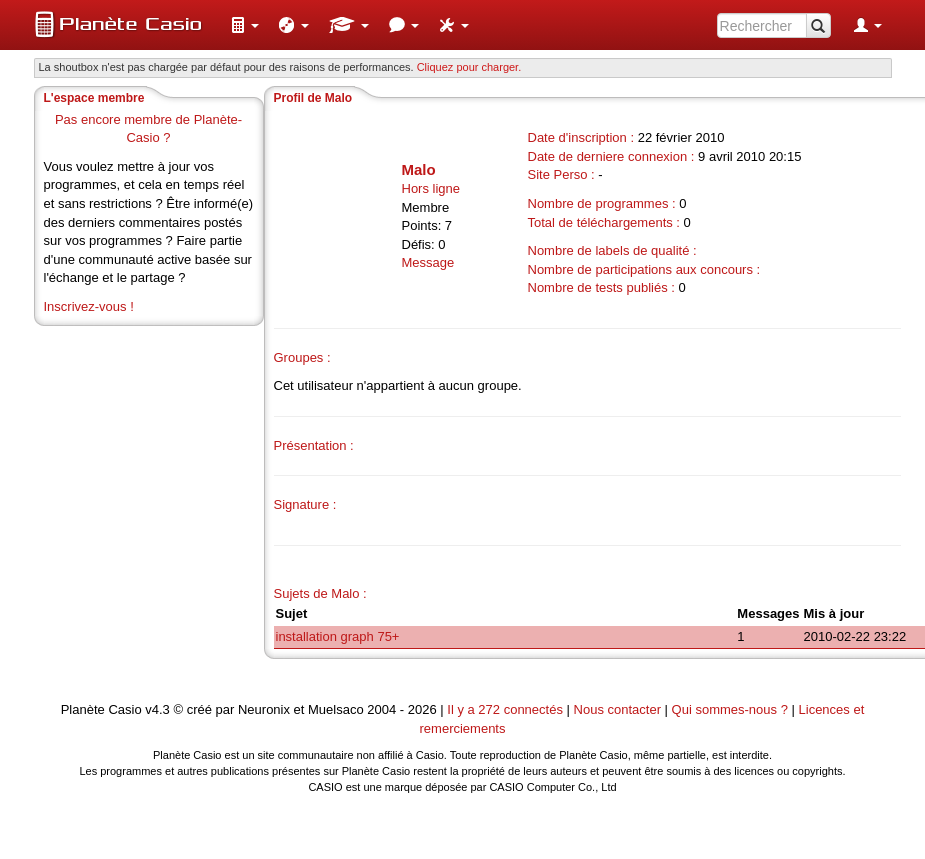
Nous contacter (617, 709)
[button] (245, 25)
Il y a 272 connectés (506, 709)
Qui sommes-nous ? (730, 709)
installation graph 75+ (338, 636)
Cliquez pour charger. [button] (469, 67)
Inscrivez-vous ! (89, 306)
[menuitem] (245, 25)
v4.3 (157, 709)
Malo (419, 169)
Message (428, 262)
